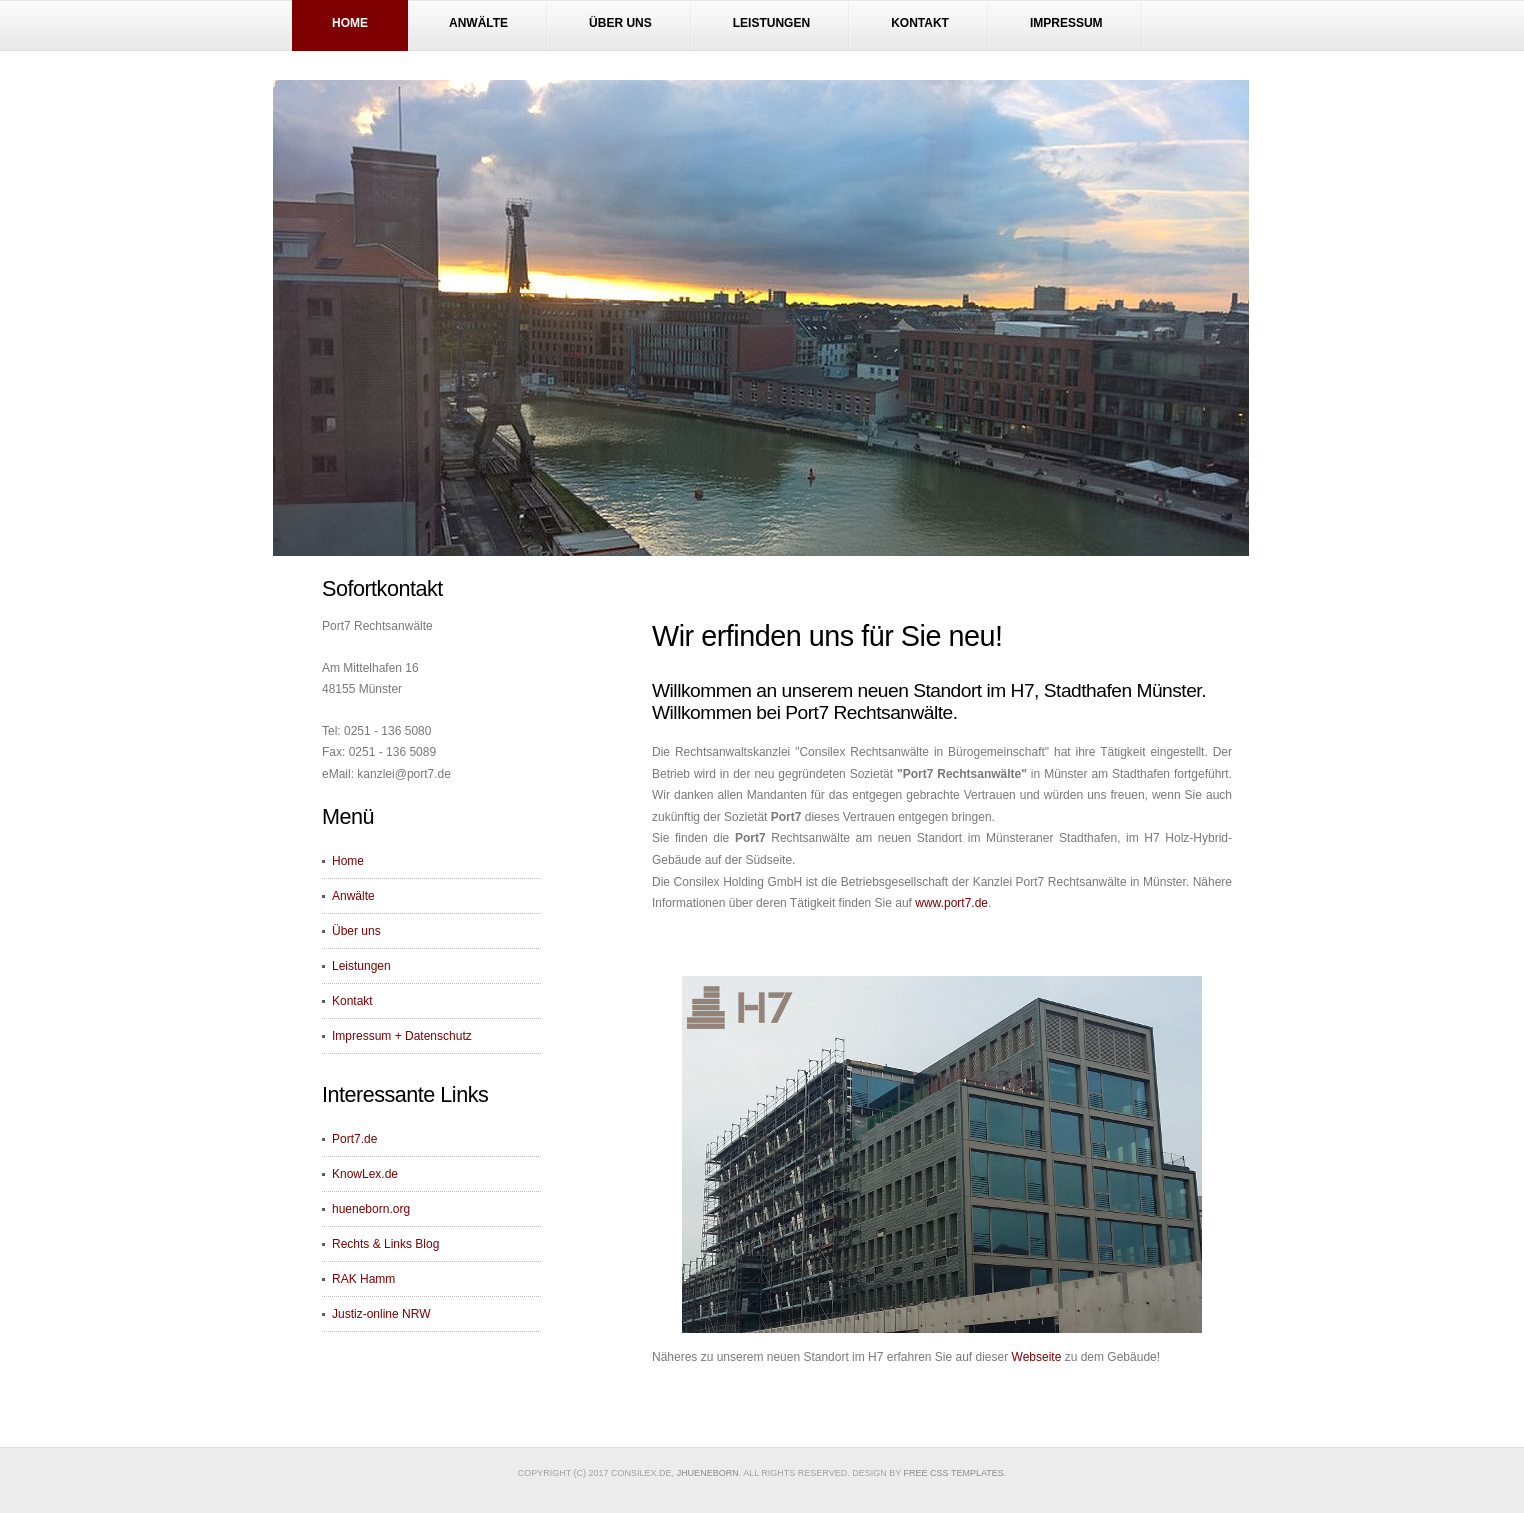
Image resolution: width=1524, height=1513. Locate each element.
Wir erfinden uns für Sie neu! (827, 636)
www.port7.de (951, 903)
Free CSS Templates (954, 1473)
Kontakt (920, 23)
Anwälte (478, 23)
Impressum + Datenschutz (402, 1036)
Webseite (1037, 1357)
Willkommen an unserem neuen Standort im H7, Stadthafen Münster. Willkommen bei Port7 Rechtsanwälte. (929, 701)
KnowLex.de (365, 1174)
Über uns (620, 23)
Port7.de (354, 1139)
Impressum (1066, 23)
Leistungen (771, 23)
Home (350, 23)
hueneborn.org (371, 1209)
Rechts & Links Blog (385, 1244)
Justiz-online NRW (381, 1314)
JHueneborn (708, 1473)
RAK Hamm (363, 1279)
